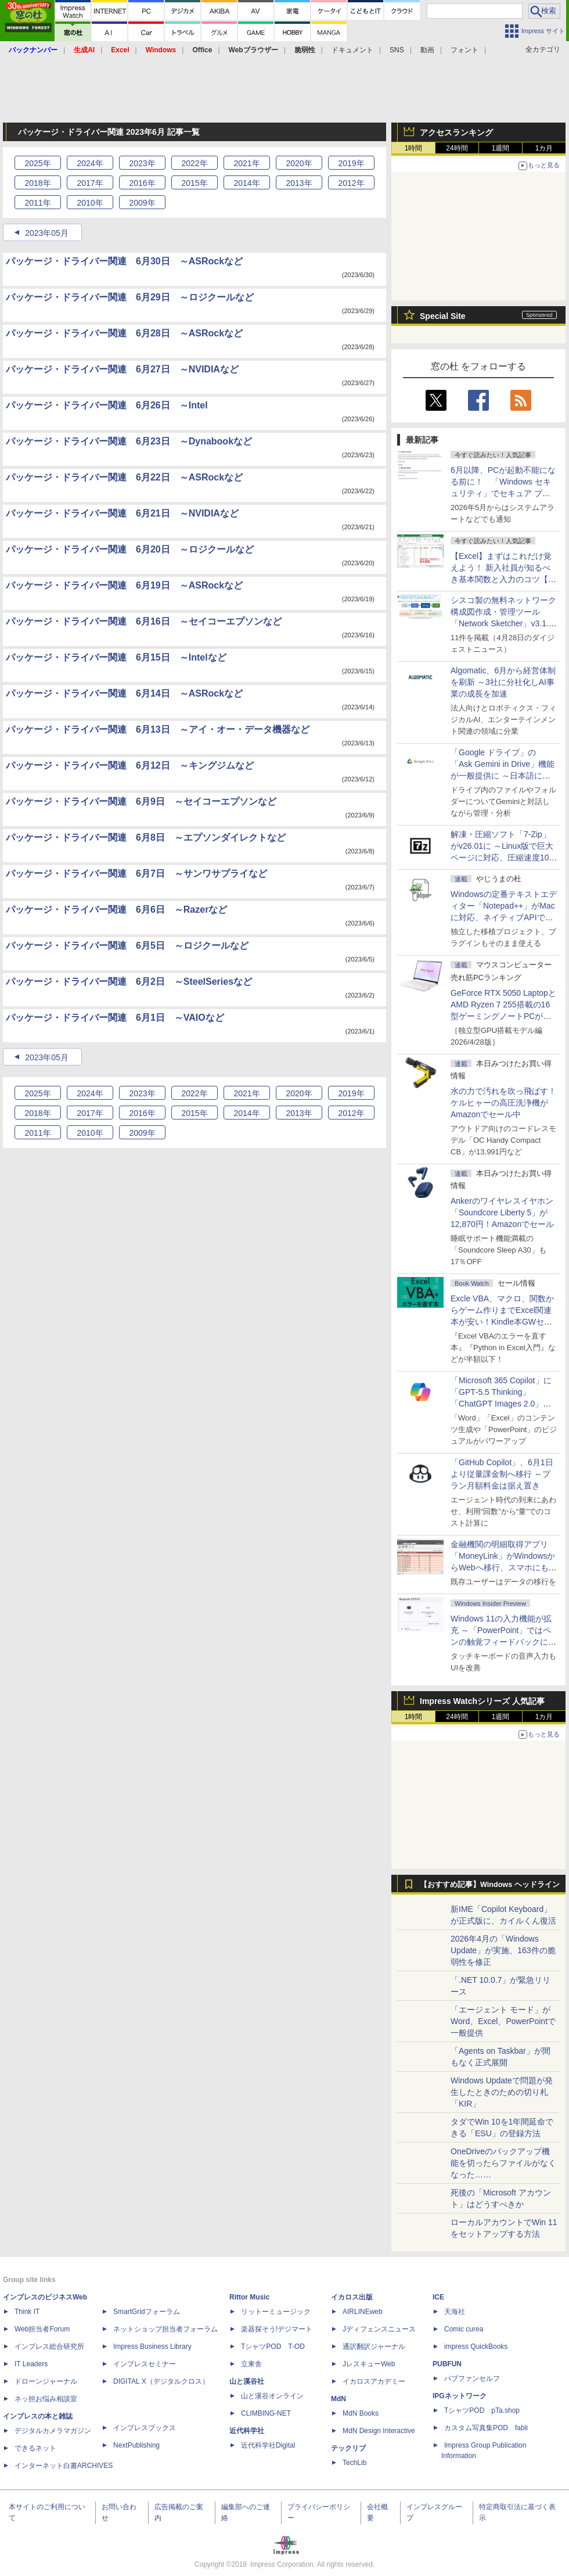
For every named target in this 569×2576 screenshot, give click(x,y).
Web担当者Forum (42, 2329)
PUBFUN (447, 2364)
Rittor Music (249, 2297)
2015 (194, 183)
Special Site (443, 316)
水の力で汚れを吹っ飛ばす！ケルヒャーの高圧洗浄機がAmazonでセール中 (503, 1102)
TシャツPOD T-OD (273, 2346)
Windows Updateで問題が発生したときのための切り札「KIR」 (502, 2092)
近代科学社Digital (268, 2445)
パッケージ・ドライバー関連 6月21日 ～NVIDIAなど (122, 513)
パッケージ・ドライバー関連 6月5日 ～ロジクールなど (127, 945)
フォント (464, 50)
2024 (90, 163)
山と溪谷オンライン (272, 2396)
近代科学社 (246, 2431)
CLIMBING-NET (266, 2413)
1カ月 (544, 148)
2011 (37, 202)
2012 (351, 183)
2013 (299, 183)
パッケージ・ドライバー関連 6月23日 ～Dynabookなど (129, 441)
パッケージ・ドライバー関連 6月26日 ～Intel (107, 405)
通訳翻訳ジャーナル (374, 2346)
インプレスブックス (144, 2428)
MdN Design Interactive (379, 2431)
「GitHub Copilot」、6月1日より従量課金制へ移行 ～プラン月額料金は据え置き (502, 1474)
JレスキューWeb (369, 2364)
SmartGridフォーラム (146, 2312)
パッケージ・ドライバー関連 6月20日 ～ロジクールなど (130, 549)
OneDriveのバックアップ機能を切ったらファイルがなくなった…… (503, 2163)
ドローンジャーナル (46, 2381)
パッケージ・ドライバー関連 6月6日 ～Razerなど (116, 909)
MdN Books (361, 2413)
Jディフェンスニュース (379, 2329)
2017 (90, 183)
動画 (427, 50)
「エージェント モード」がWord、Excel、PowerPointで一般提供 (503, 2021)
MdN (338, 2399)
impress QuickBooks (475, 2346)
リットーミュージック (276, 2312)
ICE (438, 2297)
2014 (246, 183)
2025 (37, 163)
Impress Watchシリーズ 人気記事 (482, 1701)
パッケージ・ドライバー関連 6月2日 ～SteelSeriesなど (129, 981)
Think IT (27, 2312)
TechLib (354, 2463)
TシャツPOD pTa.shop (482, 2410)
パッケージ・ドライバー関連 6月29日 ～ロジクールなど (130, 297)
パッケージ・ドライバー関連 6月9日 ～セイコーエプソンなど (141, 801)
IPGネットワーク (460, 2396)
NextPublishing (136, 2445)
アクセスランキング (456, 132)
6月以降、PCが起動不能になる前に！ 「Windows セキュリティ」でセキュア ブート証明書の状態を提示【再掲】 (503, 493)
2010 (90, 202)
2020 (299, 163)
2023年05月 (47, 233)
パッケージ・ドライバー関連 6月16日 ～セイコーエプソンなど (144, 621)
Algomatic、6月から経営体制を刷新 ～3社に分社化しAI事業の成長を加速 (503, 682)
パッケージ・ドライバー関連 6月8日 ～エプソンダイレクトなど (146, 837)
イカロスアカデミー (374, 2381)
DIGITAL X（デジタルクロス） (161, 2381)
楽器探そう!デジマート (276, 2329)
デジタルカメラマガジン (53, 2431)
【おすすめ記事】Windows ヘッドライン (490, 1885)
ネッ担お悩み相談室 (46, 2399)
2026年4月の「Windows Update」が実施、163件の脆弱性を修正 (503, 1950)
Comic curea (463, 2329)
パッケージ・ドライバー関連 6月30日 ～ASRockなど (124, 261)
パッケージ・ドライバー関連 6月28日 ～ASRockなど (124, 333)
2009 (142, 202)
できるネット (35, 2448)
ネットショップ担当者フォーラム (165, 2329)
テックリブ (348, 2448)
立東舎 (251, 2364)
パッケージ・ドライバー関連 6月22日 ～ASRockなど (124, 477)
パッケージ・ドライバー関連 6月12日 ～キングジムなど (130, 765)
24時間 (456, 148)
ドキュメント (352, 50)
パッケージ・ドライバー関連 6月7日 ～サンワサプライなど (136, 873)
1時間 (414, 148)
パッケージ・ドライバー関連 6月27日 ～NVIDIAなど (122, 369)
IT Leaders (31, 2364)
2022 (194, 163)
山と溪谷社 (246, 2381)
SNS (397, 50)
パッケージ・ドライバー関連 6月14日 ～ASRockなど (124, 693)
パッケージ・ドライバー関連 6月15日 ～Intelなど (116, 657)
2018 (37, 183)
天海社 (454, 2312)
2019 (351, 163)
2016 (142, 183)
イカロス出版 (352, 2297)
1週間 (501, 148)
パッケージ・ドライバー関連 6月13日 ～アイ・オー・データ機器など (157, 729)
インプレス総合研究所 (49, 2346)
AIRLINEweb (363, 2312)
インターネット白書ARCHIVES (64, 2466)
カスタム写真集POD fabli (486, 2428)
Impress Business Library (152, 2346)
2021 (246, 163)
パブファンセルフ (472, 2378)
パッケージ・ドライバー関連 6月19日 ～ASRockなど (124, 585)
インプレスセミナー (144, 2364)
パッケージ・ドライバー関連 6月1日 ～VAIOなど (115, 1017)
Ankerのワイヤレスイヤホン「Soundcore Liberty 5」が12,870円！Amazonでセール (502, 1212)
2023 (142, 163)
